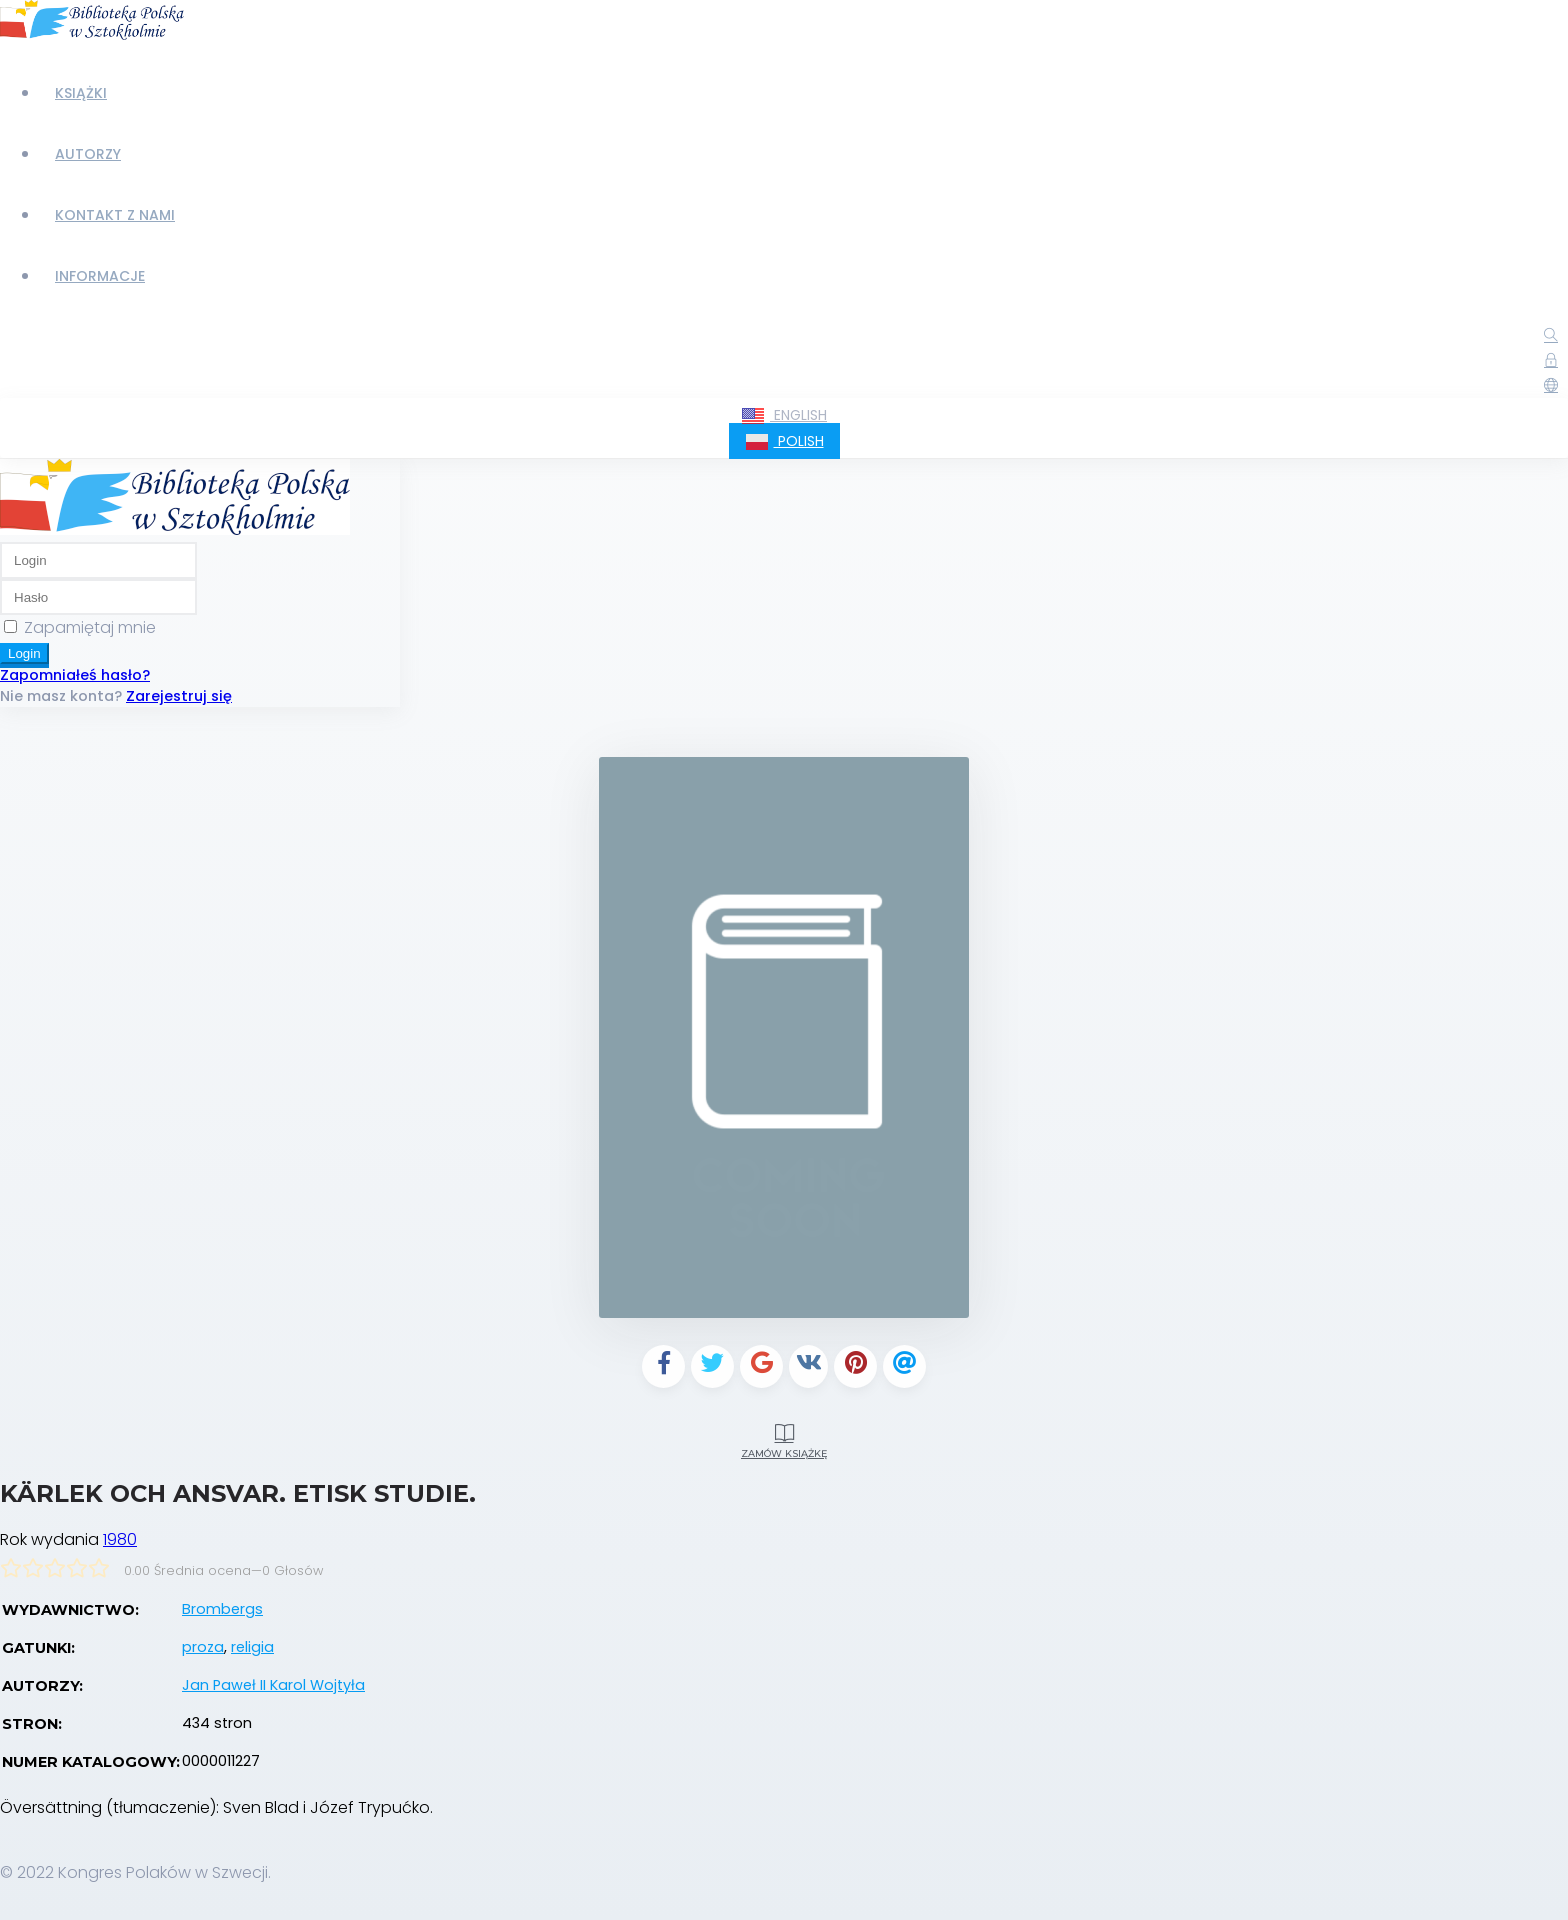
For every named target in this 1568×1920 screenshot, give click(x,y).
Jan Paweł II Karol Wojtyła (273, 1685)
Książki (81, 93)
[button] (1551, 386)
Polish (784, 442)
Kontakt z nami (115, 215)
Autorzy (88, 154)
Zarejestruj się (179, 696)
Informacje (100, 276)
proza (203, 1647)
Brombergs (222, 1609)
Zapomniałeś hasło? (75, 675)
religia (252, 1647)
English (784, 416)
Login (24, 653)
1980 (120, 1539)
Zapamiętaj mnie (90, 627)
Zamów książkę (784, 1438)
